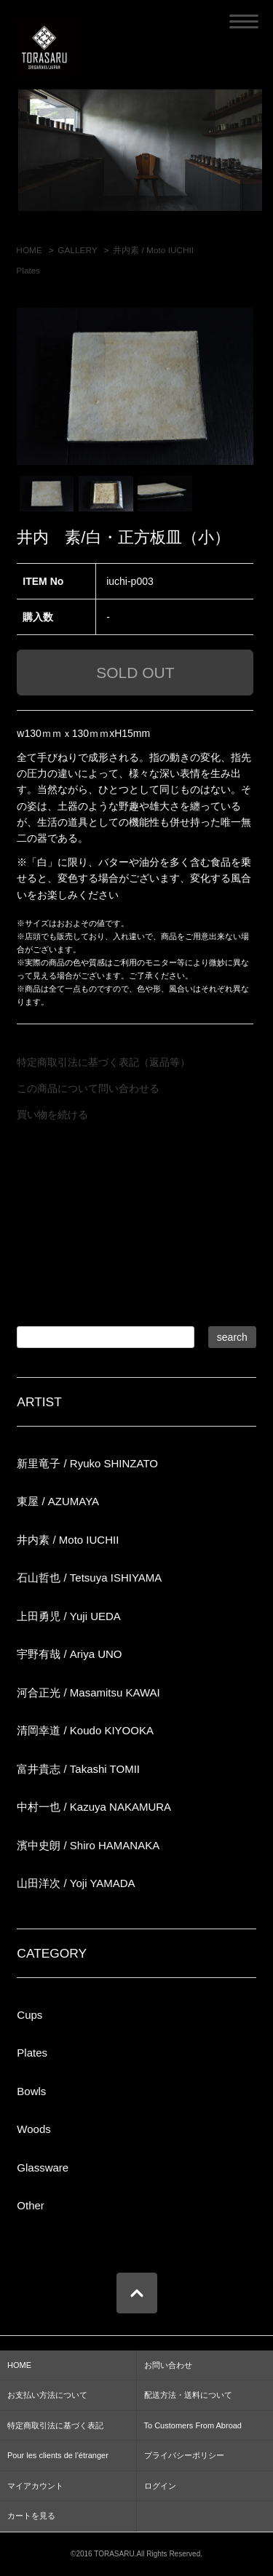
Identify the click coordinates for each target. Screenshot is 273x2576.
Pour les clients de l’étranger (57, 2455)
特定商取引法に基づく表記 (55, 2425)
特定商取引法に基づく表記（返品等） (103, 1062)
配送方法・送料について (188, 2394)
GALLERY (77, 250)
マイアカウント (35, 2485)
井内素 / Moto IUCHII (153, 250)
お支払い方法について (47, 2394)
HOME (29, 250)
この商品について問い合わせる (88, 1088)
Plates (28, 271)
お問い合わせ (168, 2365)
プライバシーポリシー (184, 2455)
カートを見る (31, 2515)
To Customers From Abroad (193, 2425)
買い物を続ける (52, 1114)
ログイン (160, 2485)
